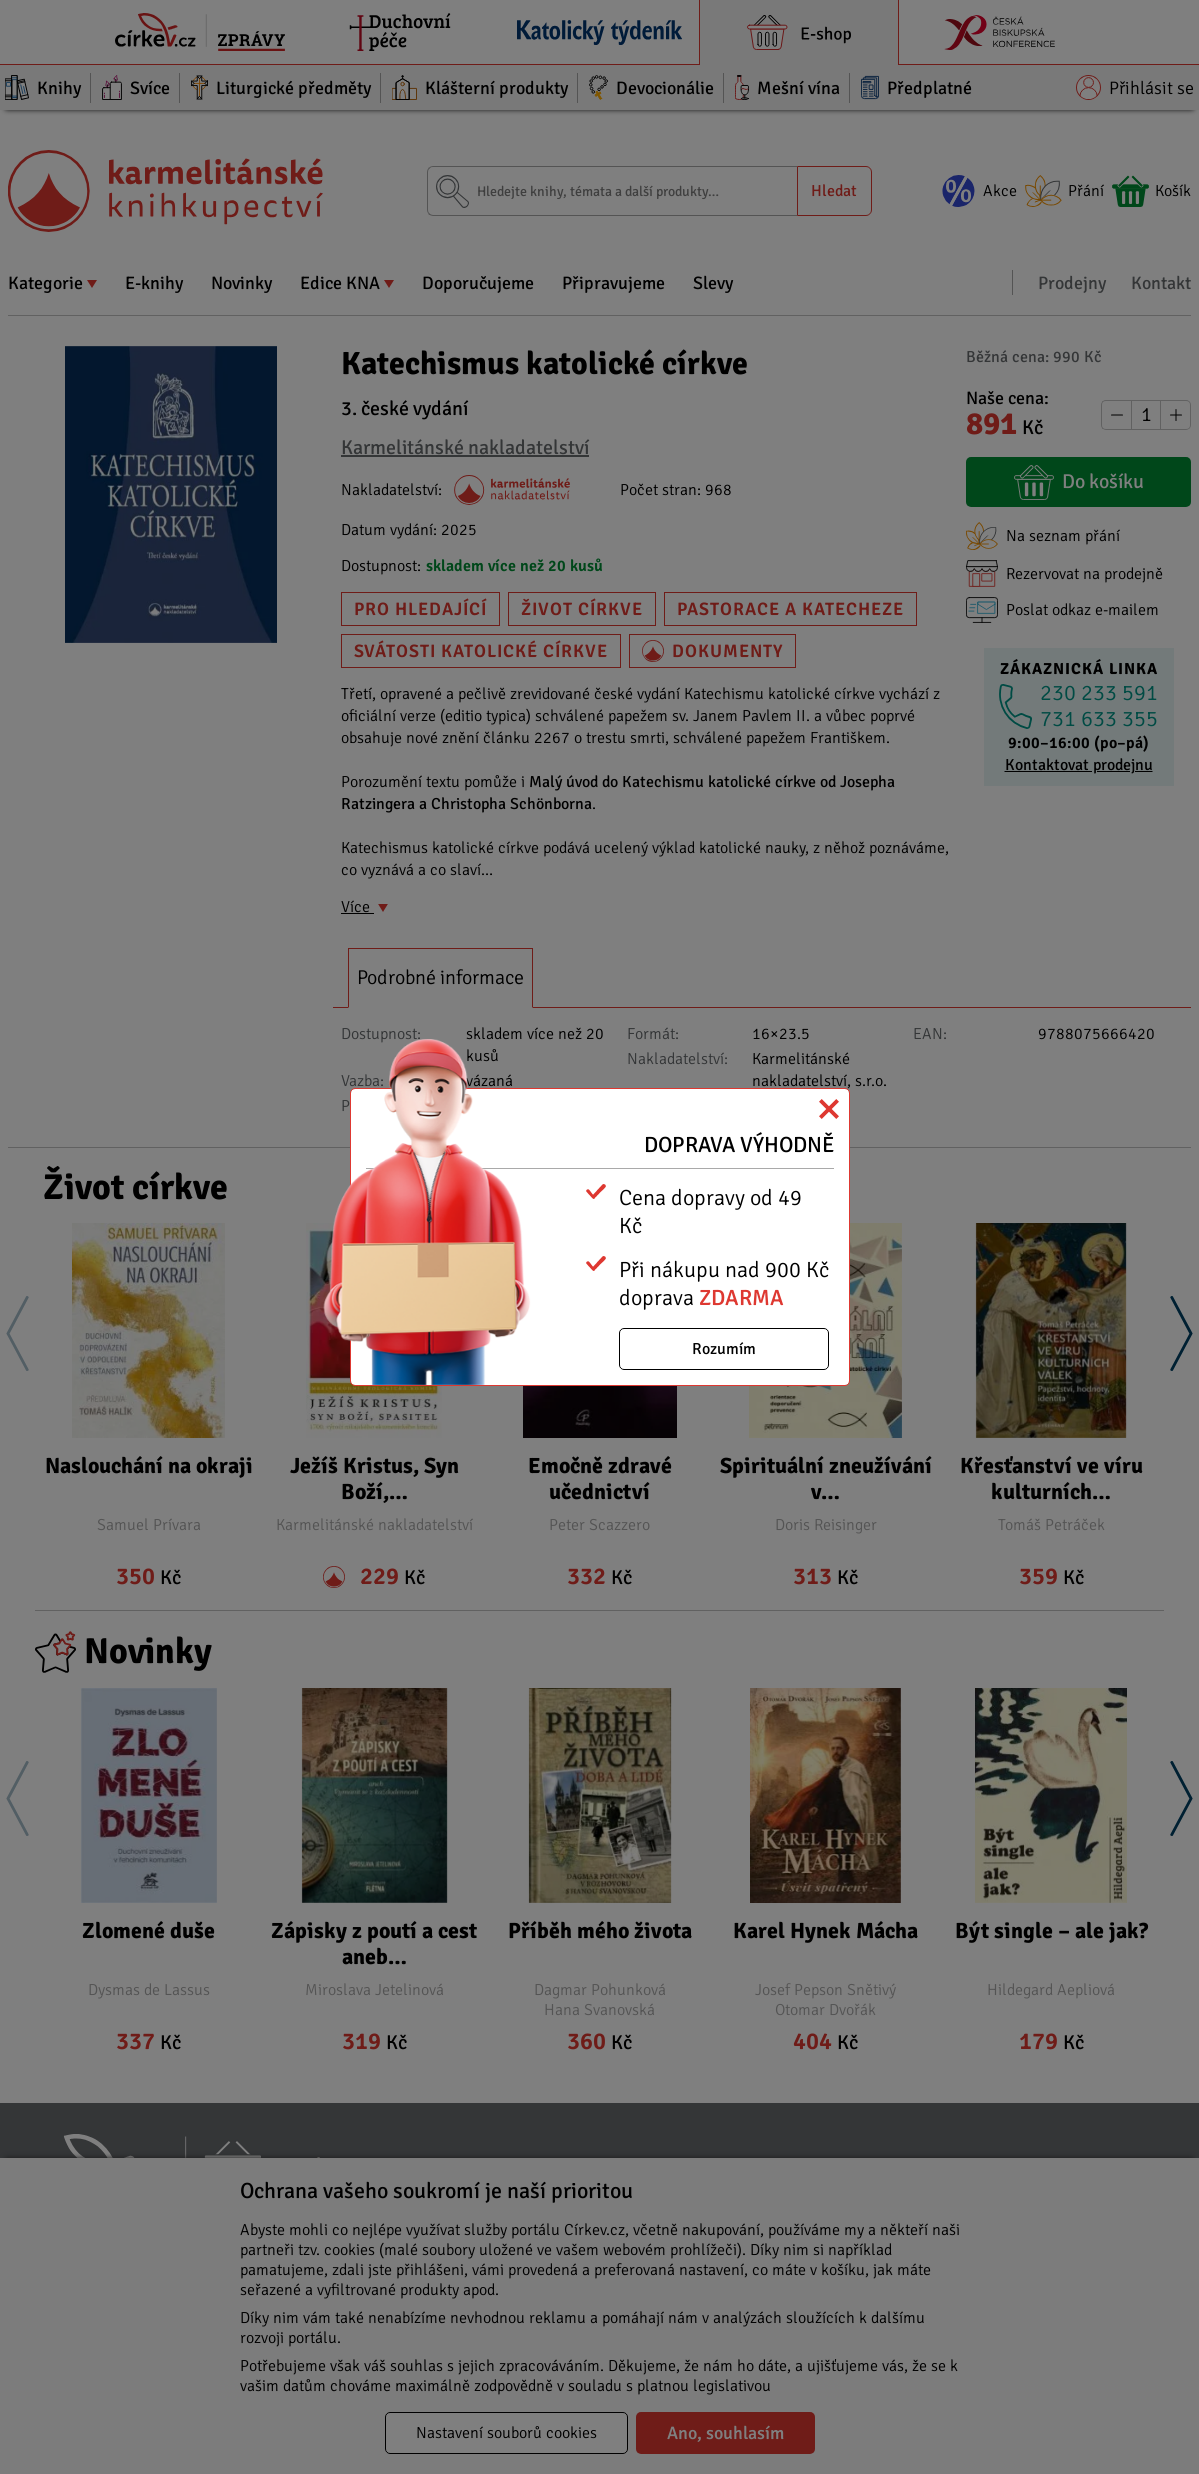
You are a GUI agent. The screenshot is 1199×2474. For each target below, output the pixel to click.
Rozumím (724, 1349)
